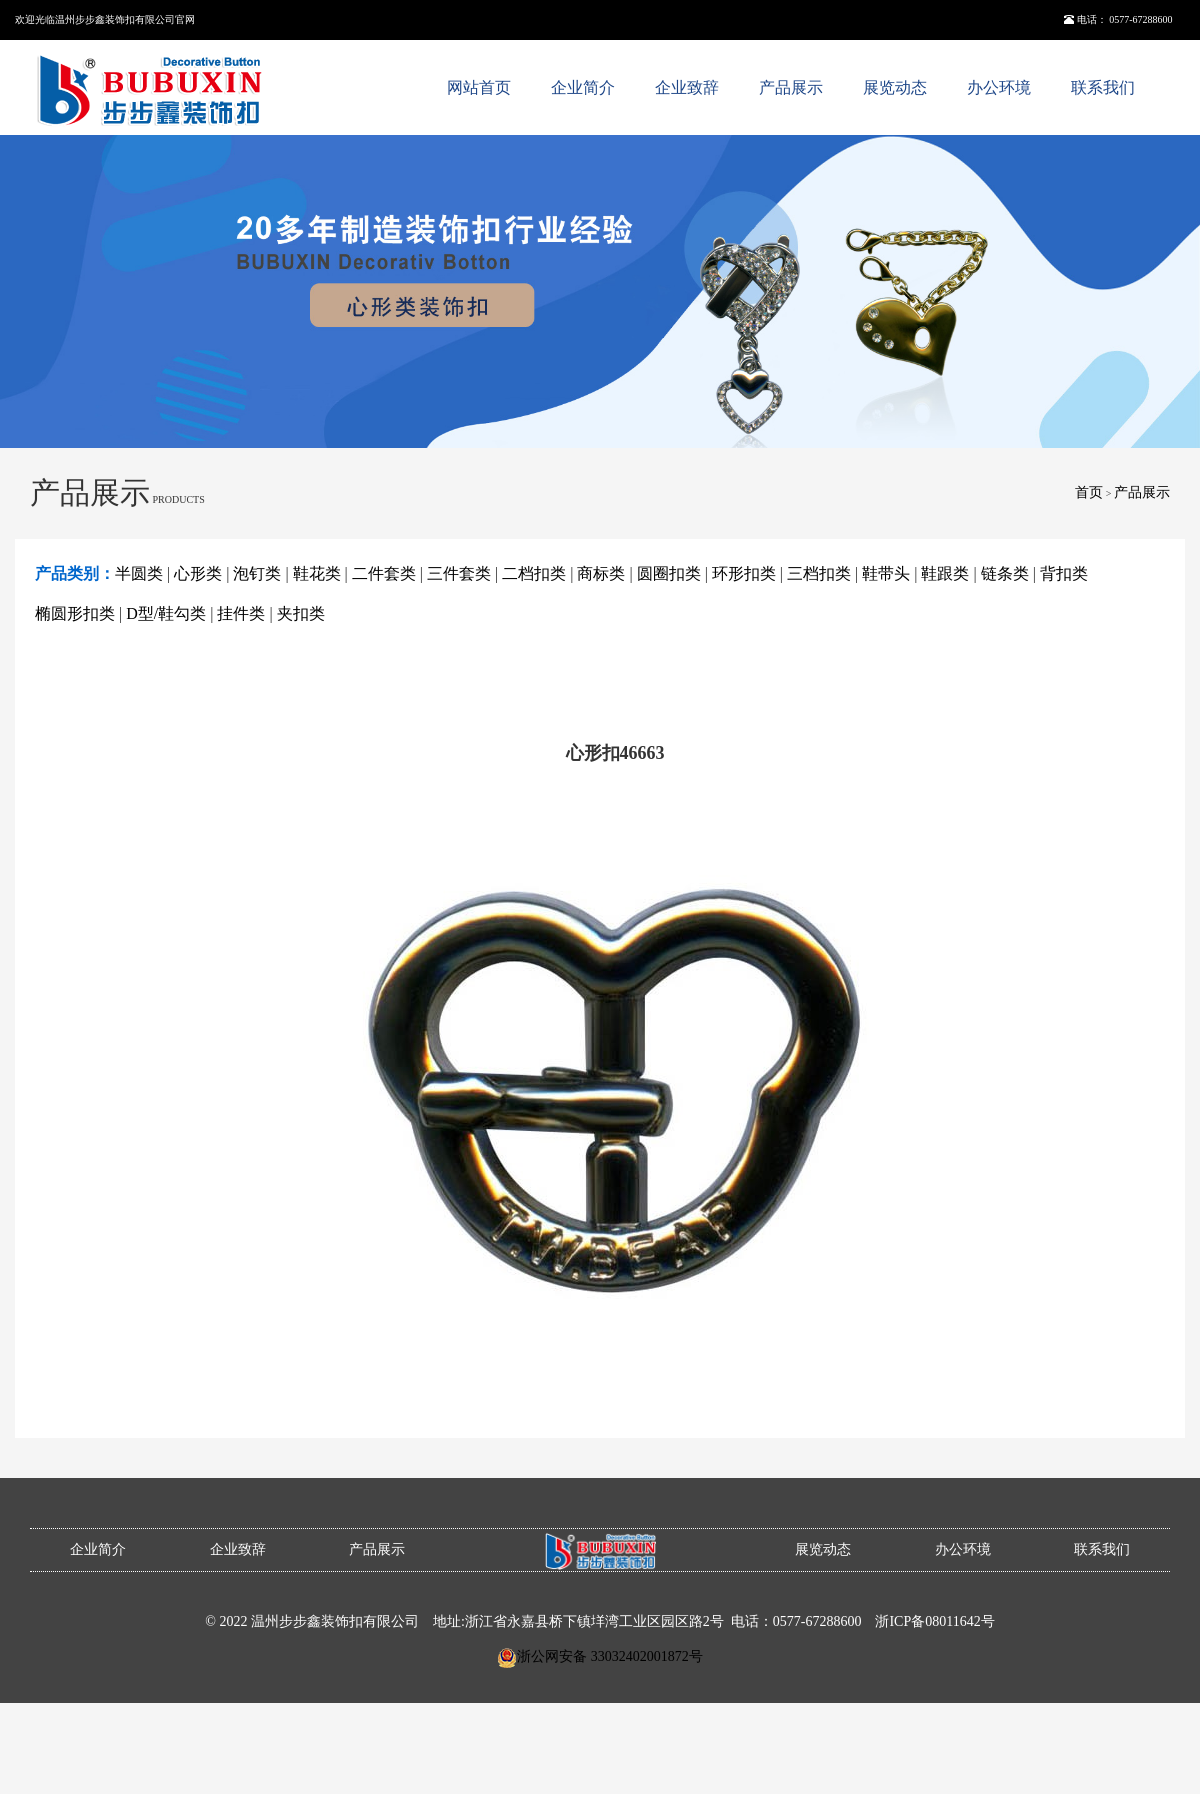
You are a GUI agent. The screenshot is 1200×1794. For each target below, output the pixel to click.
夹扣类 (301, 613)
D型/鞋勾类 (166, 613)
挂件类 (241, 613)
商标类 (601, 573)
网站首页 (479, 87)
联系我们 (1103, 87)
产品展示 (791, 87)
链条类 (1005, 573)
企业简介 (583, 87)
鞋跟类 (945, 573)
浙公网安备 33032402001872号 (610, 1656)
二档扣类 (534, 573)
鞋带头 (886, 573)
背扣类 (1064, 573)
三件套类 (459, 573)
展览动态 (895, 87)
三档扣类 (819, 573)
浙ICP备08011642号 (934, 1621)
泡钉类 (257, 573)
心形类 (198, 573)
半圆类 (139, 573)
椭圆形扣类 (75, 613)
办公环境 (999, 87)
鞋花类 (317, 573)
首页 (1089, 492)
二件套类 (384, 573)
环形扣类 (744, 573)
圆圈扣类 (669, 573)
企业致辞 (687, 87)
